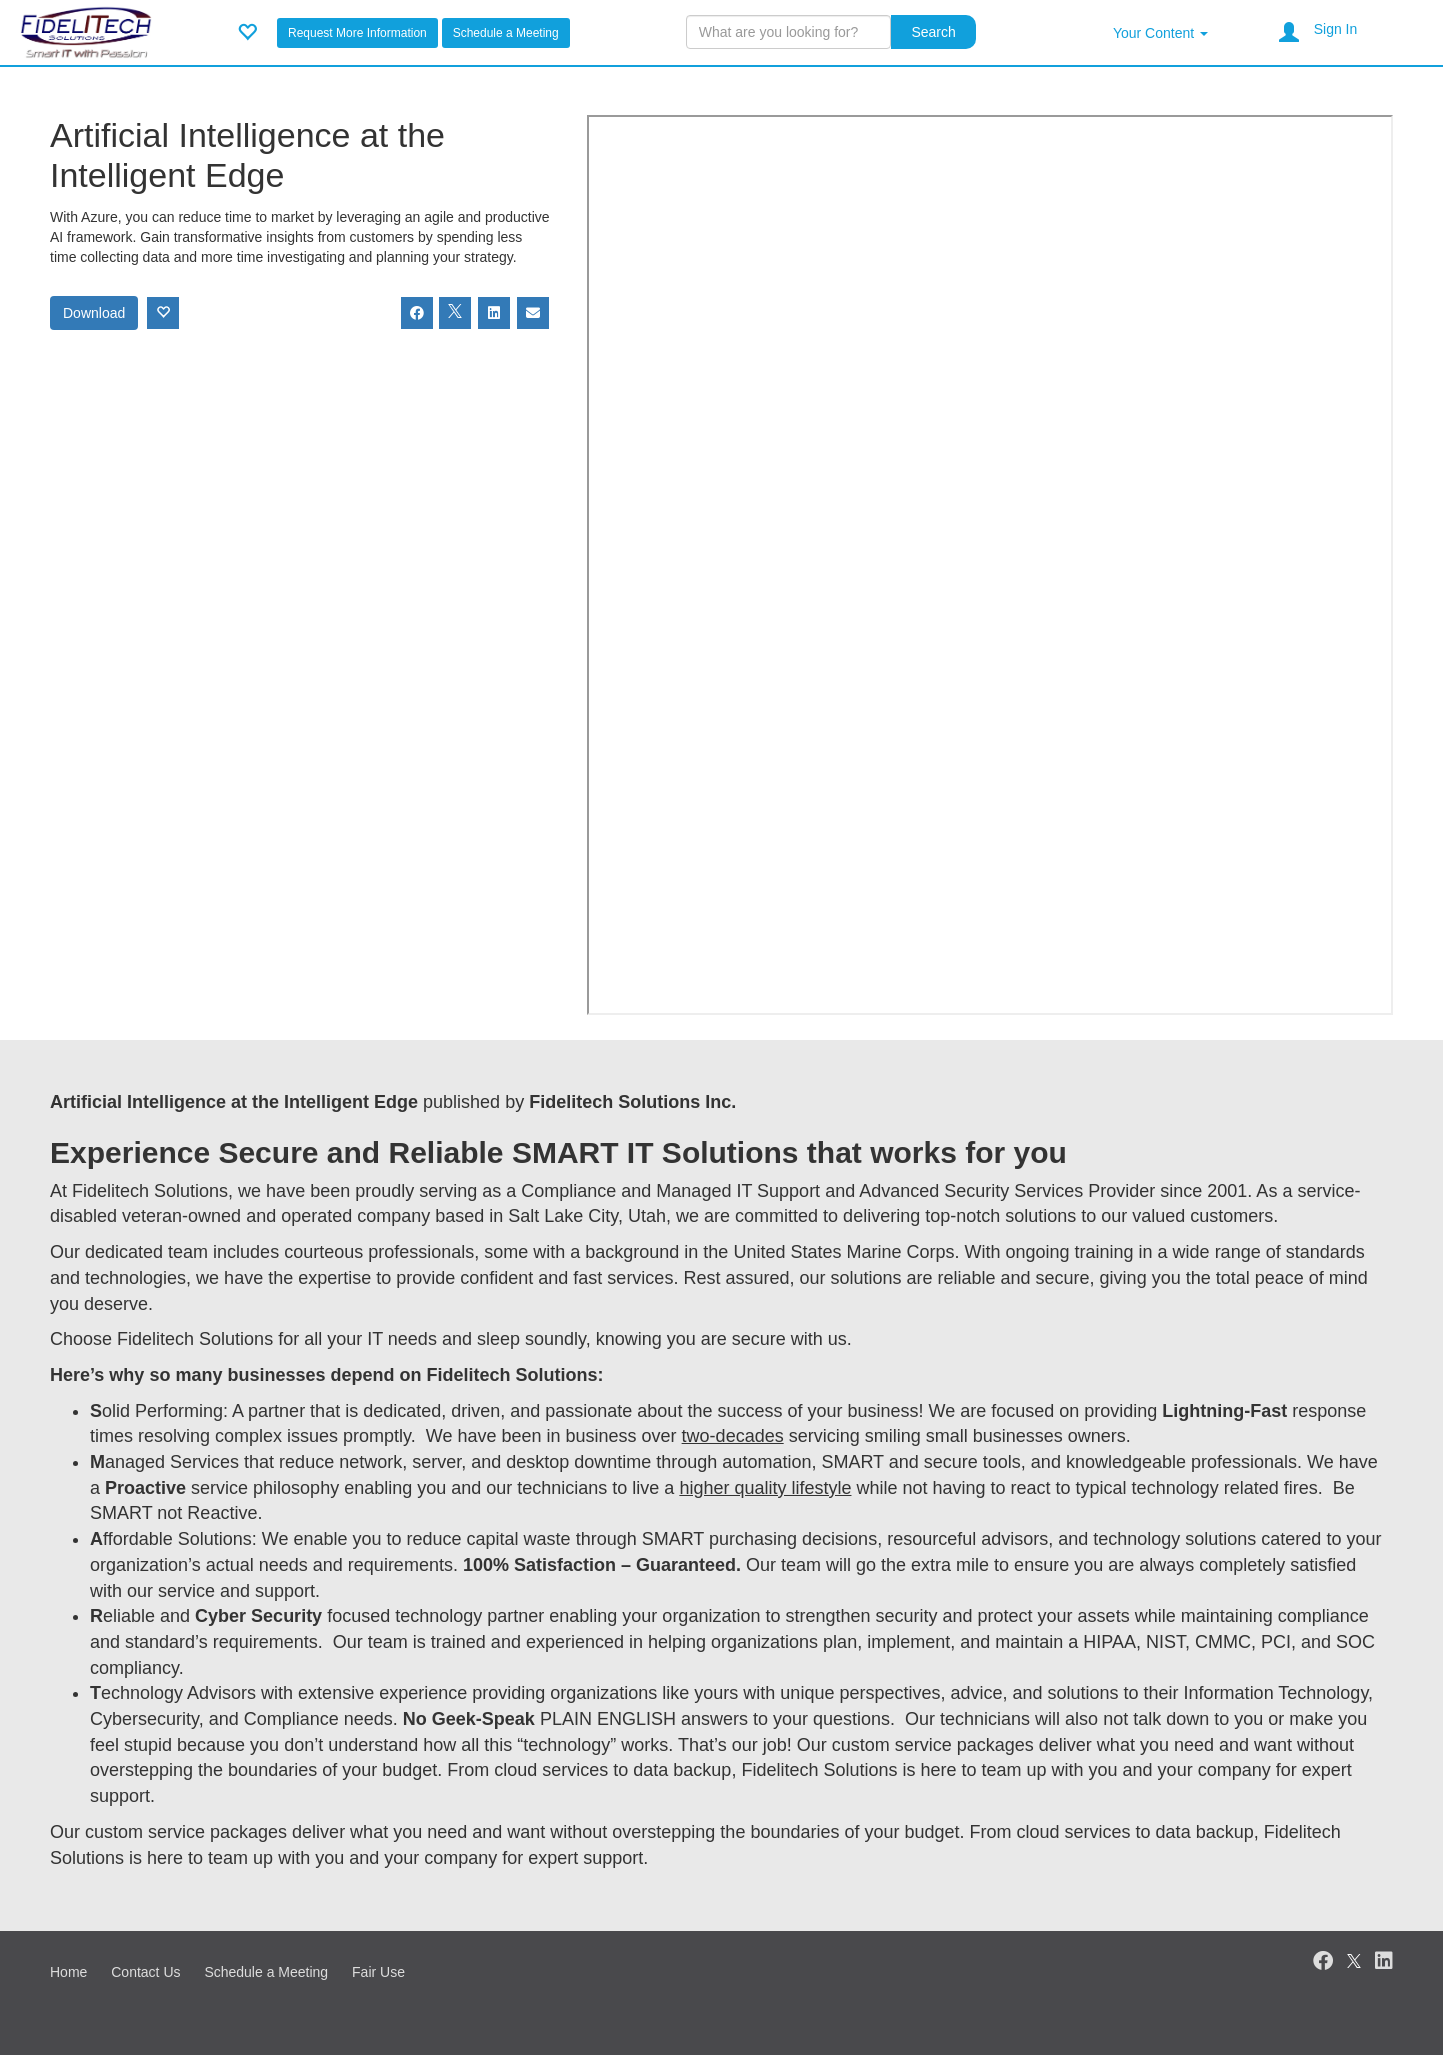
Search (933, 32)
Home (68, 1972)
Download (94, 313)
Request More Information (357, 33)
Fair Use (378, 1972)
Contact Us (145, 1972)
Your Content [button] (1160, 33)
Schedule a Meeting (506, 33)
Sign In (1336, 29)
